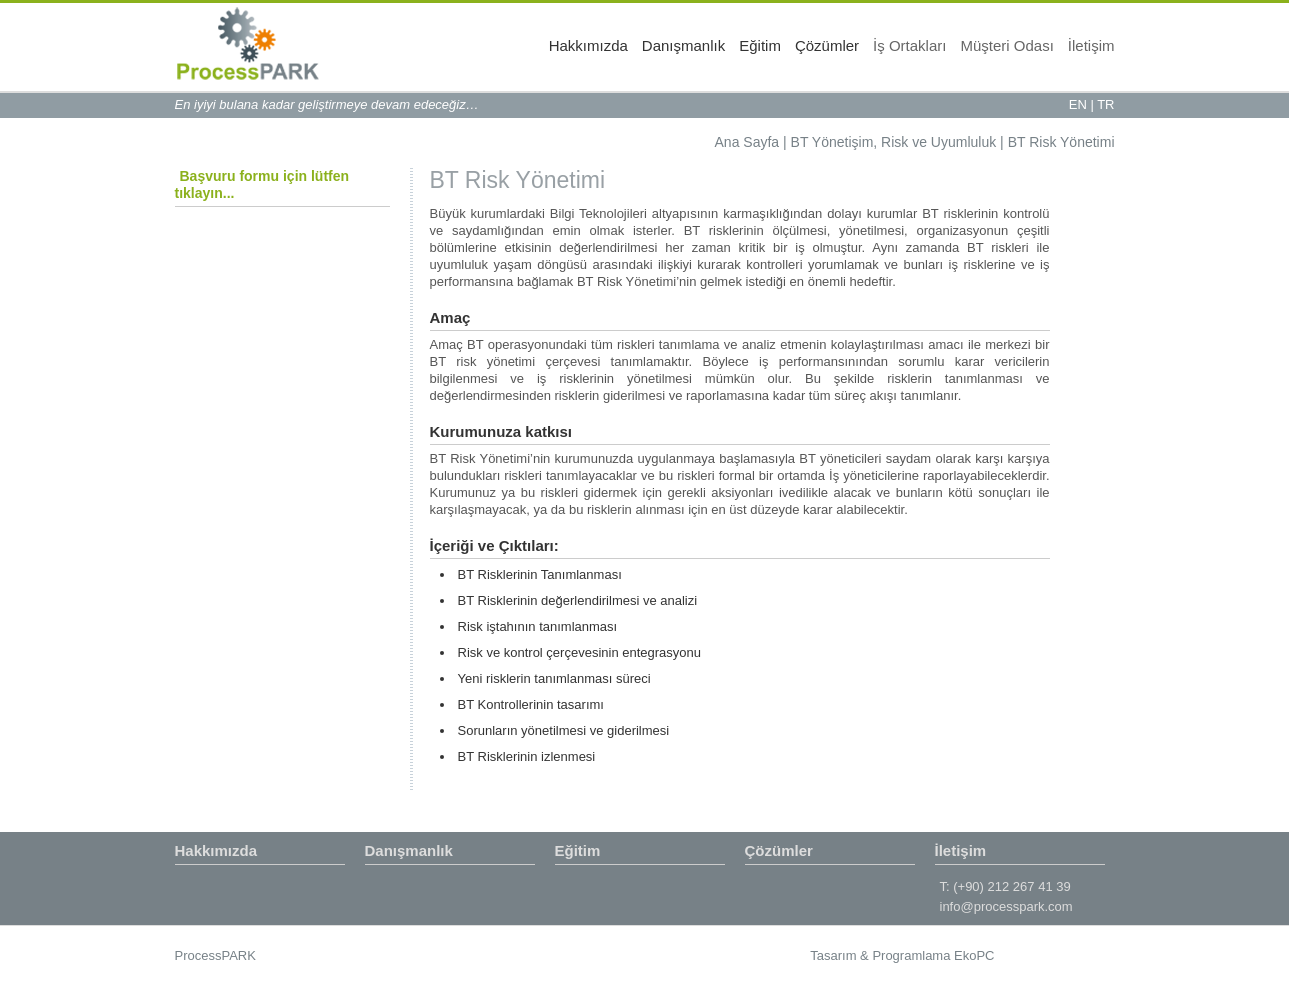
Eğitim (760, 45)
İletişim (1091, 45)
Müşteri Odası (1006, 45)
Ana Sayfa (747, 142)
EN (1078, 104)
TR (1105, 104)
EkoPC (974, 955)
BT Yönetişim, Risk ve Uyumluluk (894, 142)
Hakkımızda (588, 45)
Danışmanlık (683, 45)
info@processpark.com (1006, 906)
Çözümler (827, 45)
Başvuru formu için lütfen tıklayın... (262, 184)
